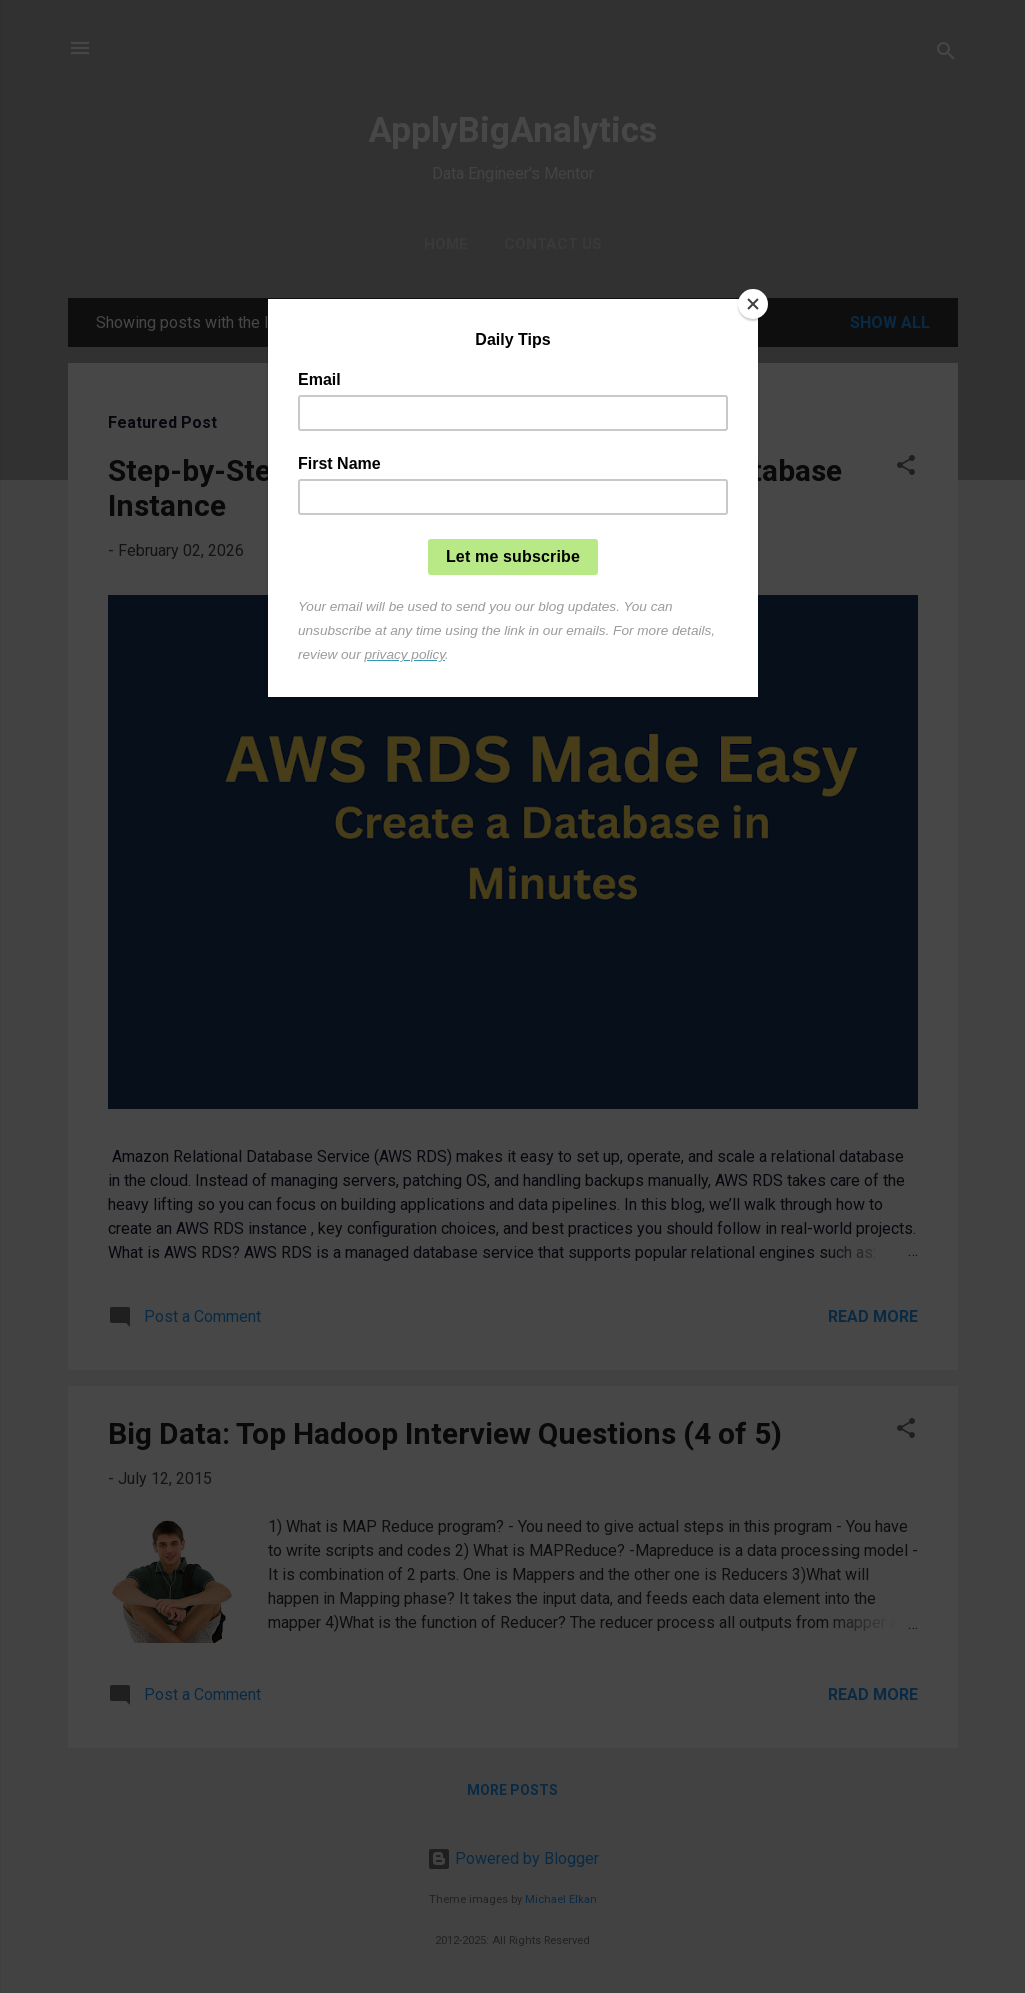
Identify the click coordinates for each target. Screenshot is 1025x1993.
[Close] (753, 304)
